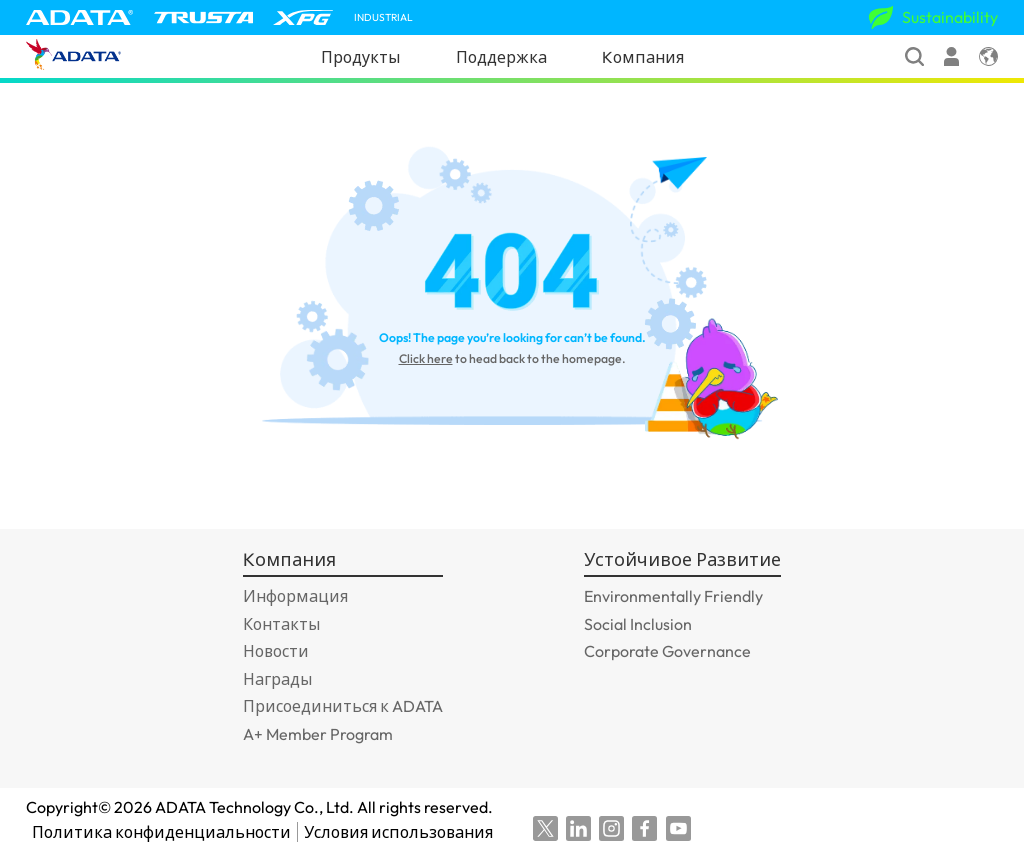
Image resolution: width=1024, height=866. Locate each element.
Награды (277, 679)
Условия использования (406, 832)
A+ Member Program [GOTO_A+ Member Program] (318, 734)
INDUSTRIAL (383, 18)
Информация (295, 596)
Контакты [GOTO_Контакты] (281, 624)
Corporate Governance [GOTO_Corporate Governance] (667, 651)
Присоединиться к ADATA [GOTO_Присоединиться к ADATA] (343, 706)
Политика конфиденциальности (161, 832)
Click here (426, 358)
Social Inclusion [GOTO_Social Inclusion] (638, 624)
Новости (276, 651)
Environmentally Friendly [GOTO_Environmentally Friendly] (673, 596)
